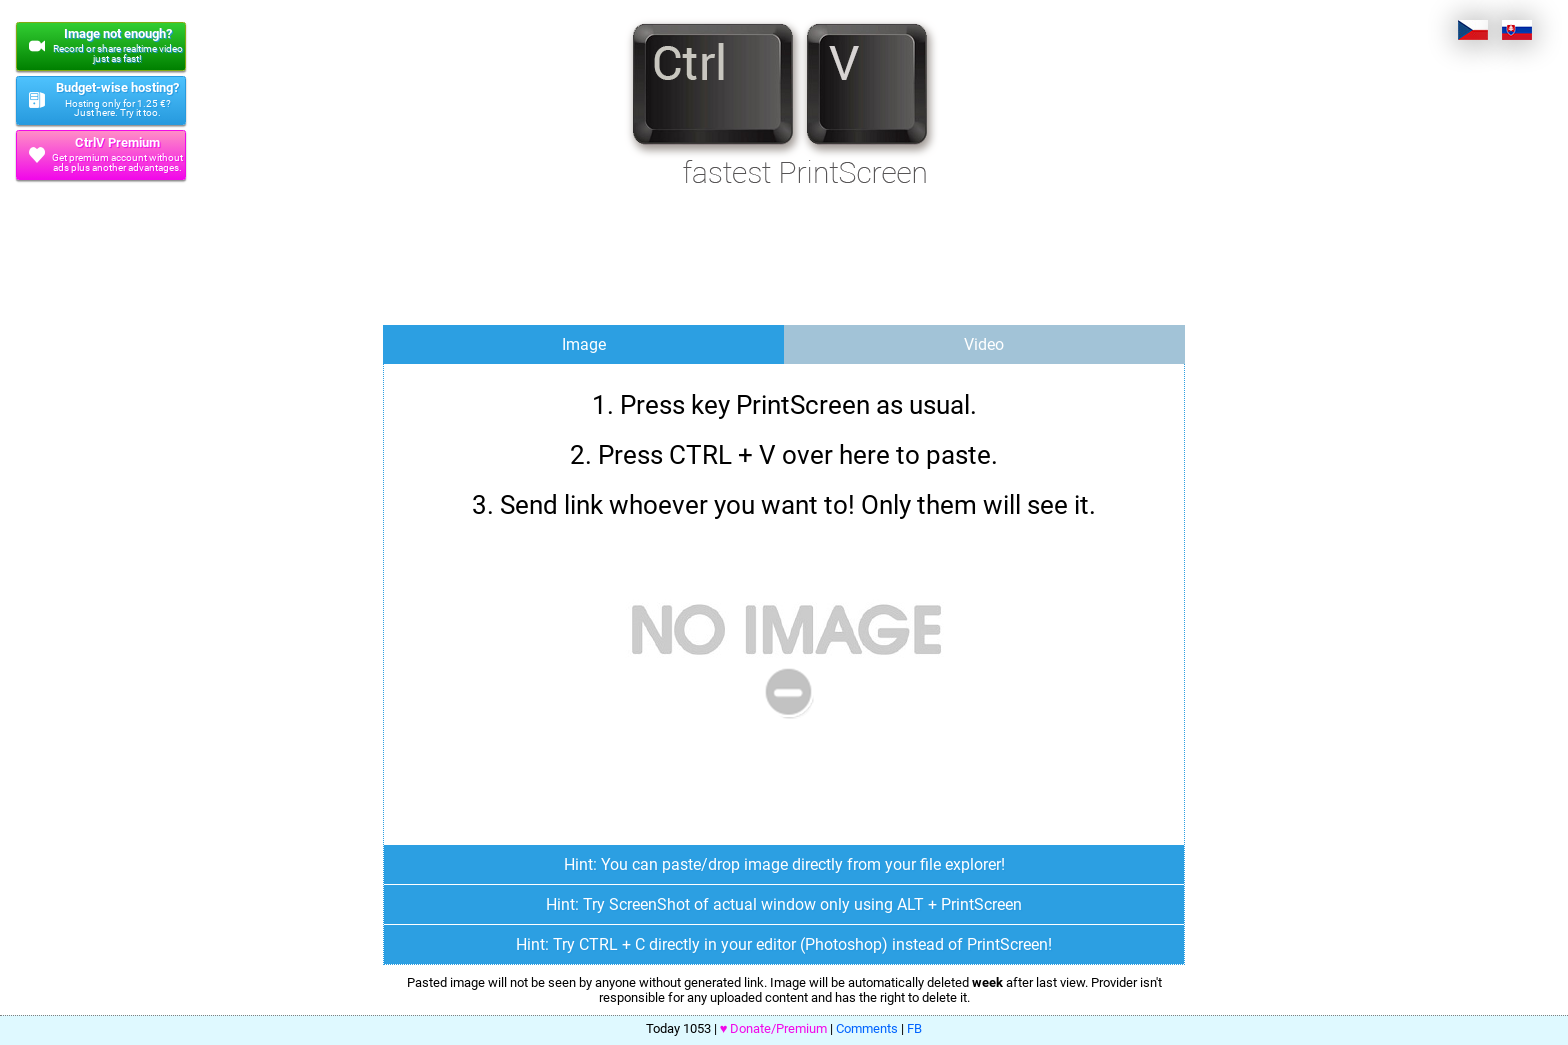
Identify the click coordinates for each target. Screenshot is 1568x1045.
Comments (867, 1028)
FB (914, 1028)
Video (984, 344)
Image (584, 344)
